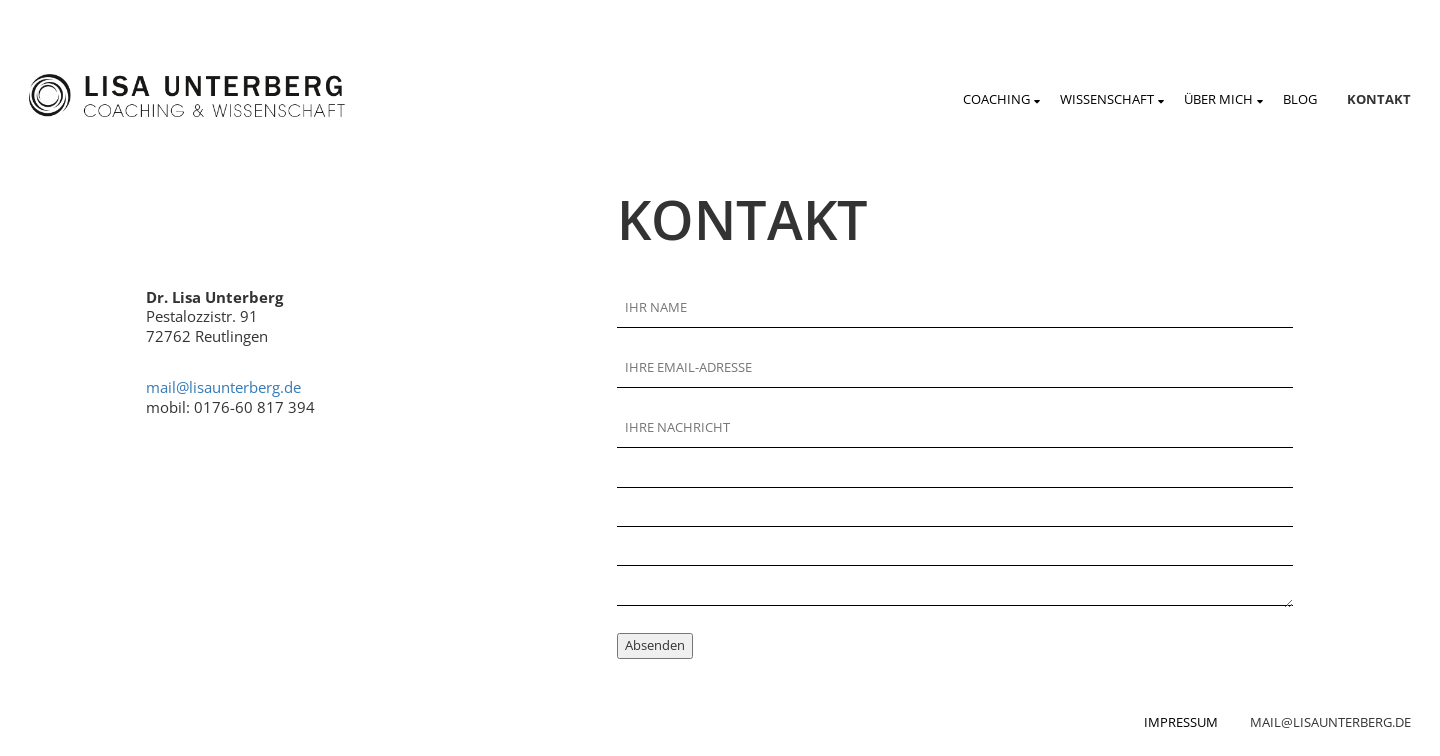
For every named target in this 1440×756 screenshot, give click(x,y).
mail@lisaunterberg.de (223, 387)
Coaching (996, 99)
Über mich (1218, 99)
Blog (1300, 99)
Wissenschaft (1107, 99)
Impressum (1181, 722)
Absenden (655, 645)
